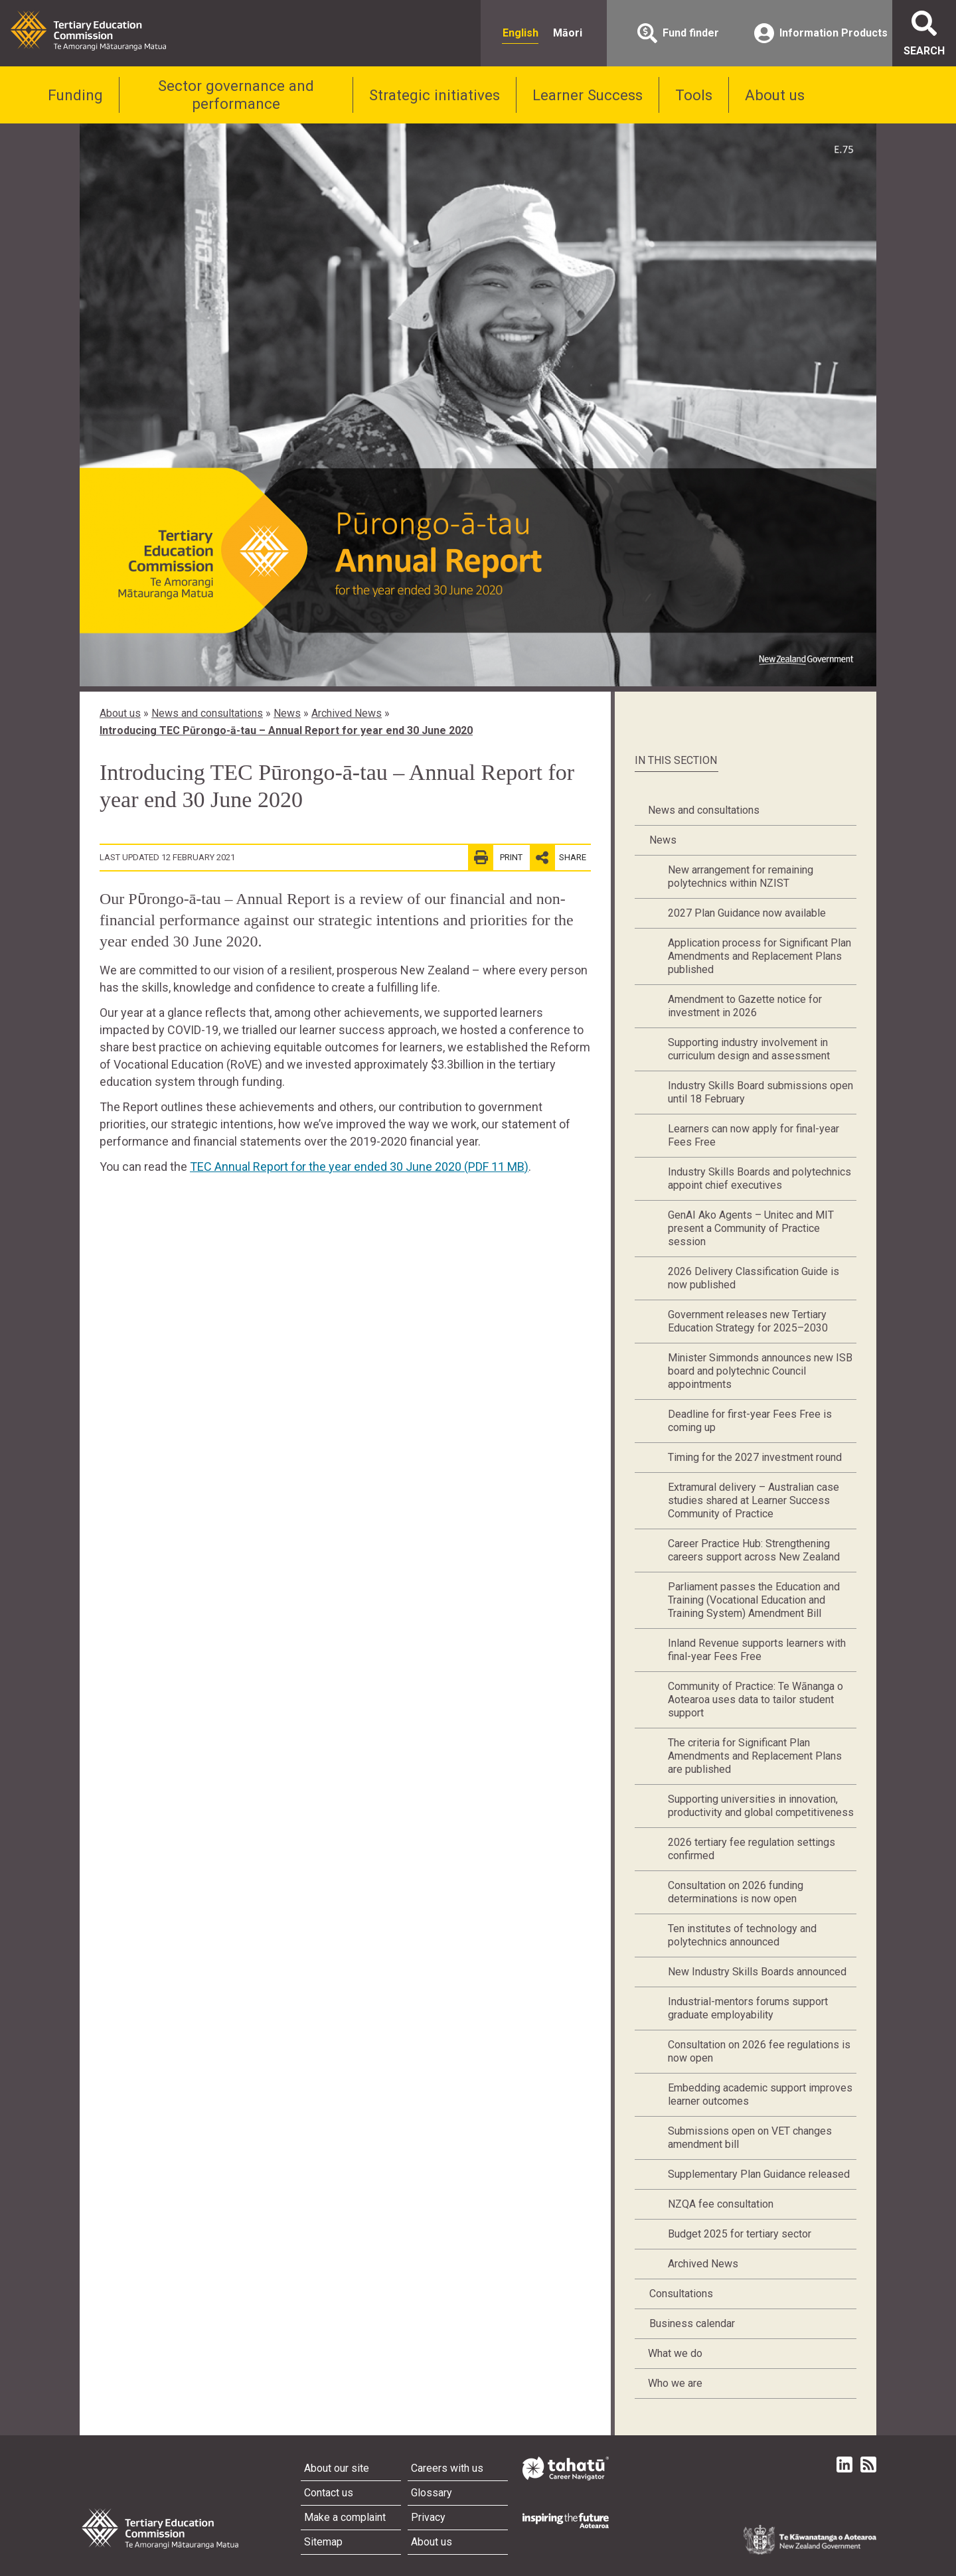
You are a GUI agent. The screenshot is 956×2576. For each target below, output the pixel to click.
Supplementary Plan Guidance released (759, 2174)
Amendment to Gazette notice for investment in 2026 (745, 1006)
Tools (693, 95)
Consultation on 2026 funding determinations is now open (735, 1892)
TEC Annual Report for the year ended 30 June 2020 (359, 1167)
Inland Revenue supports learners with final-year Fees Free (757, 1650)
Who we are (675, 2383)
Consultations (681, 2293)
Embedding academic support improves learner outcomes (760, 2094)
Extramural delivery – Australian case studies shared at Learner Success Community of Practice (753, 1500)
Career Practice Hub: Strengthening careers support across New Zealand (754, 1550)
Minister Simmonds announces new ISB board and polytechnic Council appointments (760, 1371)
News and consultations (207, 713)
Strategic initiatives (434, 95)
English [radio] (520, 33)
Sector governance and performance (236, 94)
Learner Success (587, 95)
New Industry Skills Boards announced (757, 1971)
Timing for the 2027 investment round (755, 1457)
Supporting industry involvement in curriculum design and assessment (749, 1049)
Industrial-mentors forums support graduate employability (748, 2008)
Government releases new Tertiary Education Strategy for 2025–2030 (748, 1321)
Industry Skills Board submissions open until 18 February (760, 1092)
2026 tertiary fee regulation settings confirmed (751, 1849)
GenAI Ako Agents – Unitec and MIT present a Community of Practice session (751, 1228)
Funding (75, 95)
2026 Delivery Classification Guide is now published (753, 1278)
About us (775, 95)
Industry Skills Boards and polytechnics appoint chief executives (759, 1178)
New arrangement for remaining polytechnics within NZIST (740, 876)
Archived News (346, 713)
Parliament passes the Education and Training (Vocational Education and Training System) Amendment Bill (754, 1600)
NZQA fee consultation (720, 2204)
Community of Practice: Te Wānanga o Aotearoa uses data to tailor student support (755, 1699)
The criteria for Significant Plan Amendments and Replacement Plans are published (755, 1756)
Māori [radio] (567, 33)
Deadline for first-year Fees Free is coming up (750, 1421)
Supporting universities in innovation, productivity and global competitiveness (761, 1806)
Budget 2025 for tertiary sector (739, 2234)
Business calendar (692, 2323)
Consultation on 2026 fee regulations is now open (759, 2051)
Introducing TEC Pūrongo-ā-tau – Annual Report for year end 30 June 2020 (286, 730)
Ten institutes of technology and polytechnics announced (742, 1935)
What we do (675, 2353)
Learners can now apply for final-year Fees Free (753, 1135)
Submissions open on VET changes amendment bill (750, 2138)
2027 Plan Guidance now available (747, 913)
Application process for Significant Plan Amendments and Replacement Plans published (759, 956)
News (287, 713)
